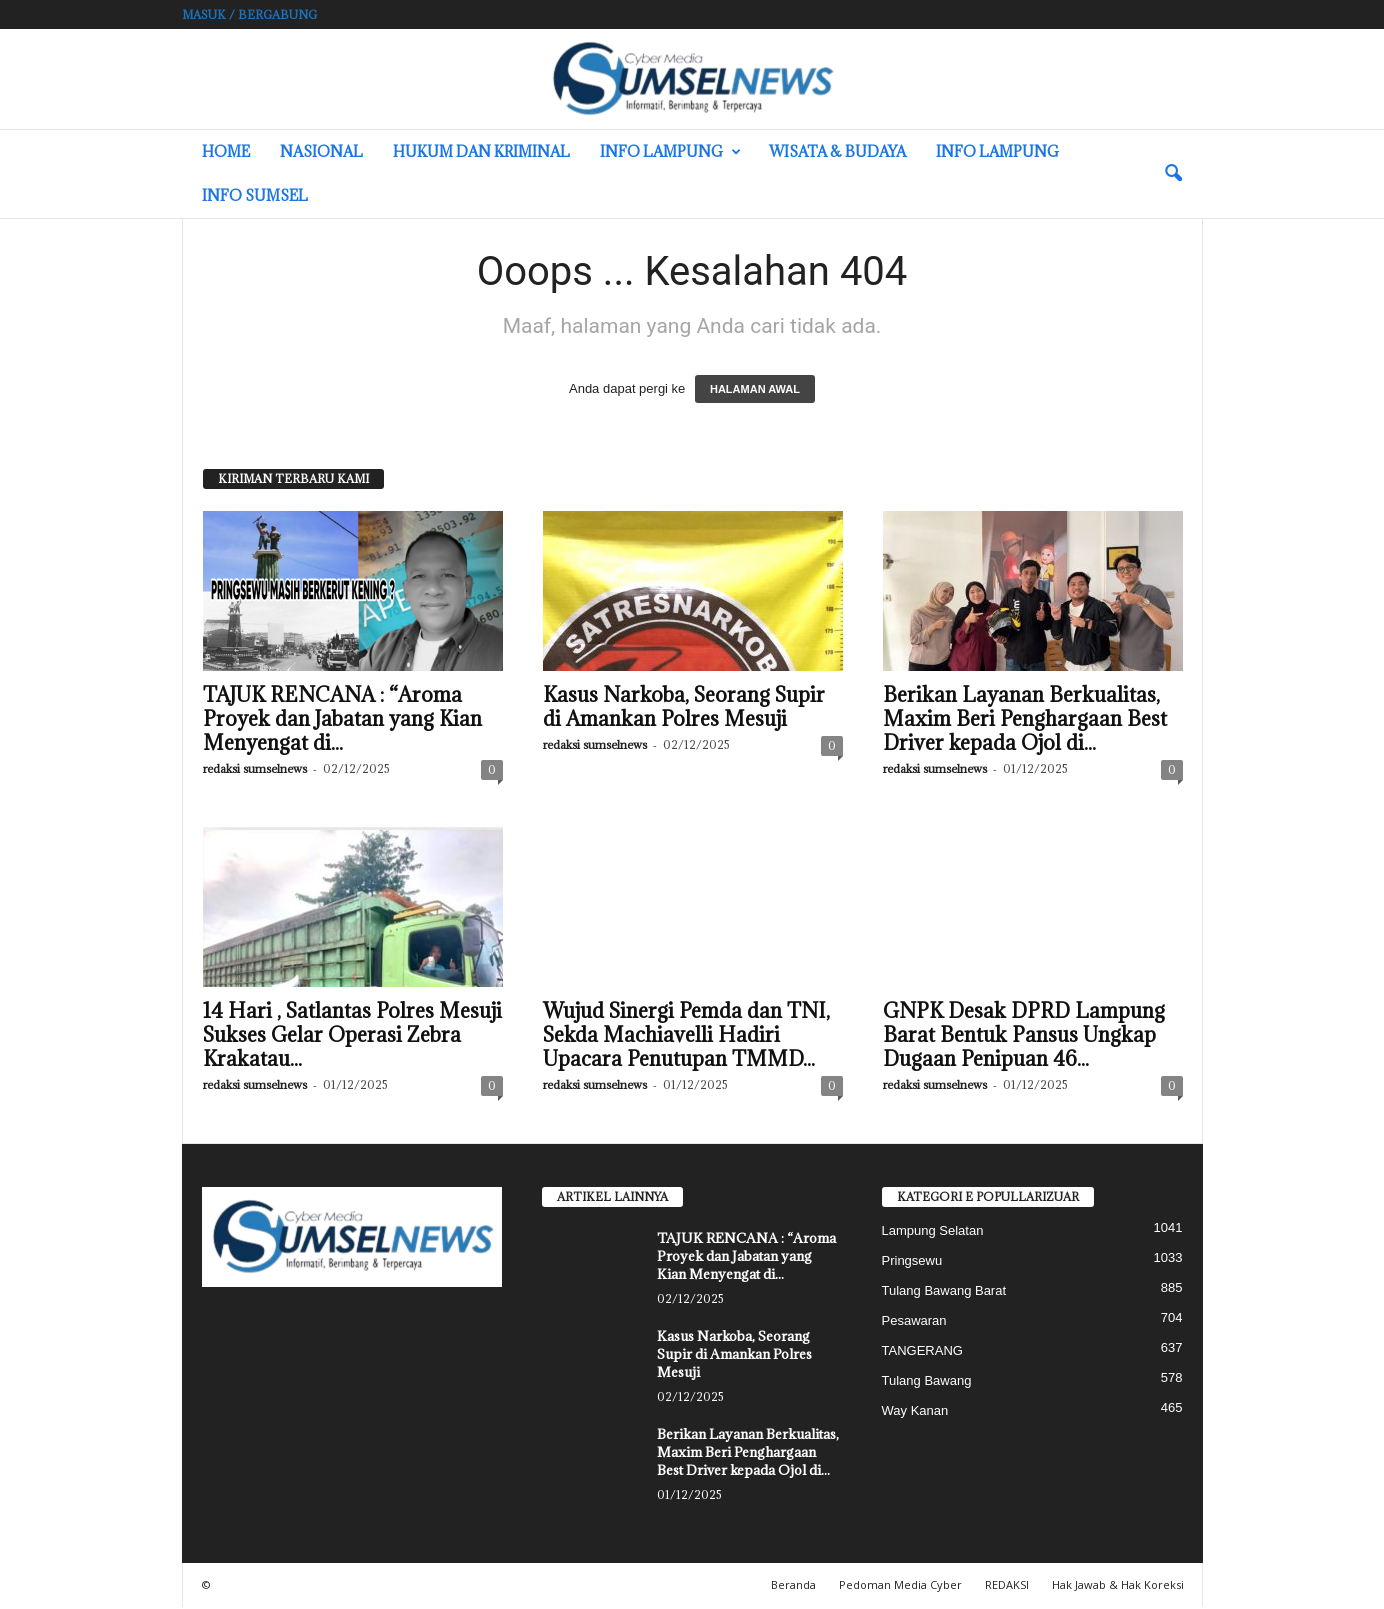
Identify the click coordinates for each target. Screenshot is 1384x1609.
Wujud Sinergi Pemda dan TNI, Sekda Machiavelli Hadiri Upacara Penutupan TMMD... (686, 1035)
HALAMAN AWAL (755, 389)
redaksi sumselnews (255, 768)
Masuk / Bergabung (249, 14)
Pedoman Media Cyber (900, 1584)
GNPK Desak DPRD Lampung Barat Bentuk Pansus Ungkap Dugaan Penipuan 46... (1024, 1035)
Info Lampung (670, 152)
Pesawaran (914, 1320)
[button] (1173, 174)
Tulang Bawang (927, 1380)
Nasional (321, 151)
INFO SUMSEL (255, 195)
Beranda (793, 1584)
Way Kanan (915, 1410)
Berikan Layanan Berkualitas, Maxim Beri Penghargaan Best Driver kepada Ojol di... (1025, 719)
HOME (226, 151)
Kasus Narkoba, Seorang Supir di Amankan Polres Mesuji (684, 707)
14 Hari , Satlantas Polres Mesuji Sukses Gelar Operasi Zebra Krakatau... (352, 1035)
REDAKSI (1007, 1584)
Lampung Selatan (933, 1230)
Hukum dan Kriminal (481, 151)
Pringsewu (912, 1260)
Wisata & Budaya (837, 151)
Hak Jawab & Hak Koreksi (1118, 1584)
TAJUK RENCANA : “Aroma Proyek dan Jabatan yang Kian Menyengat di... (342, 719)
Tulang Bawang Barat (944, 1290)
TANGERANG (922, 1350)
